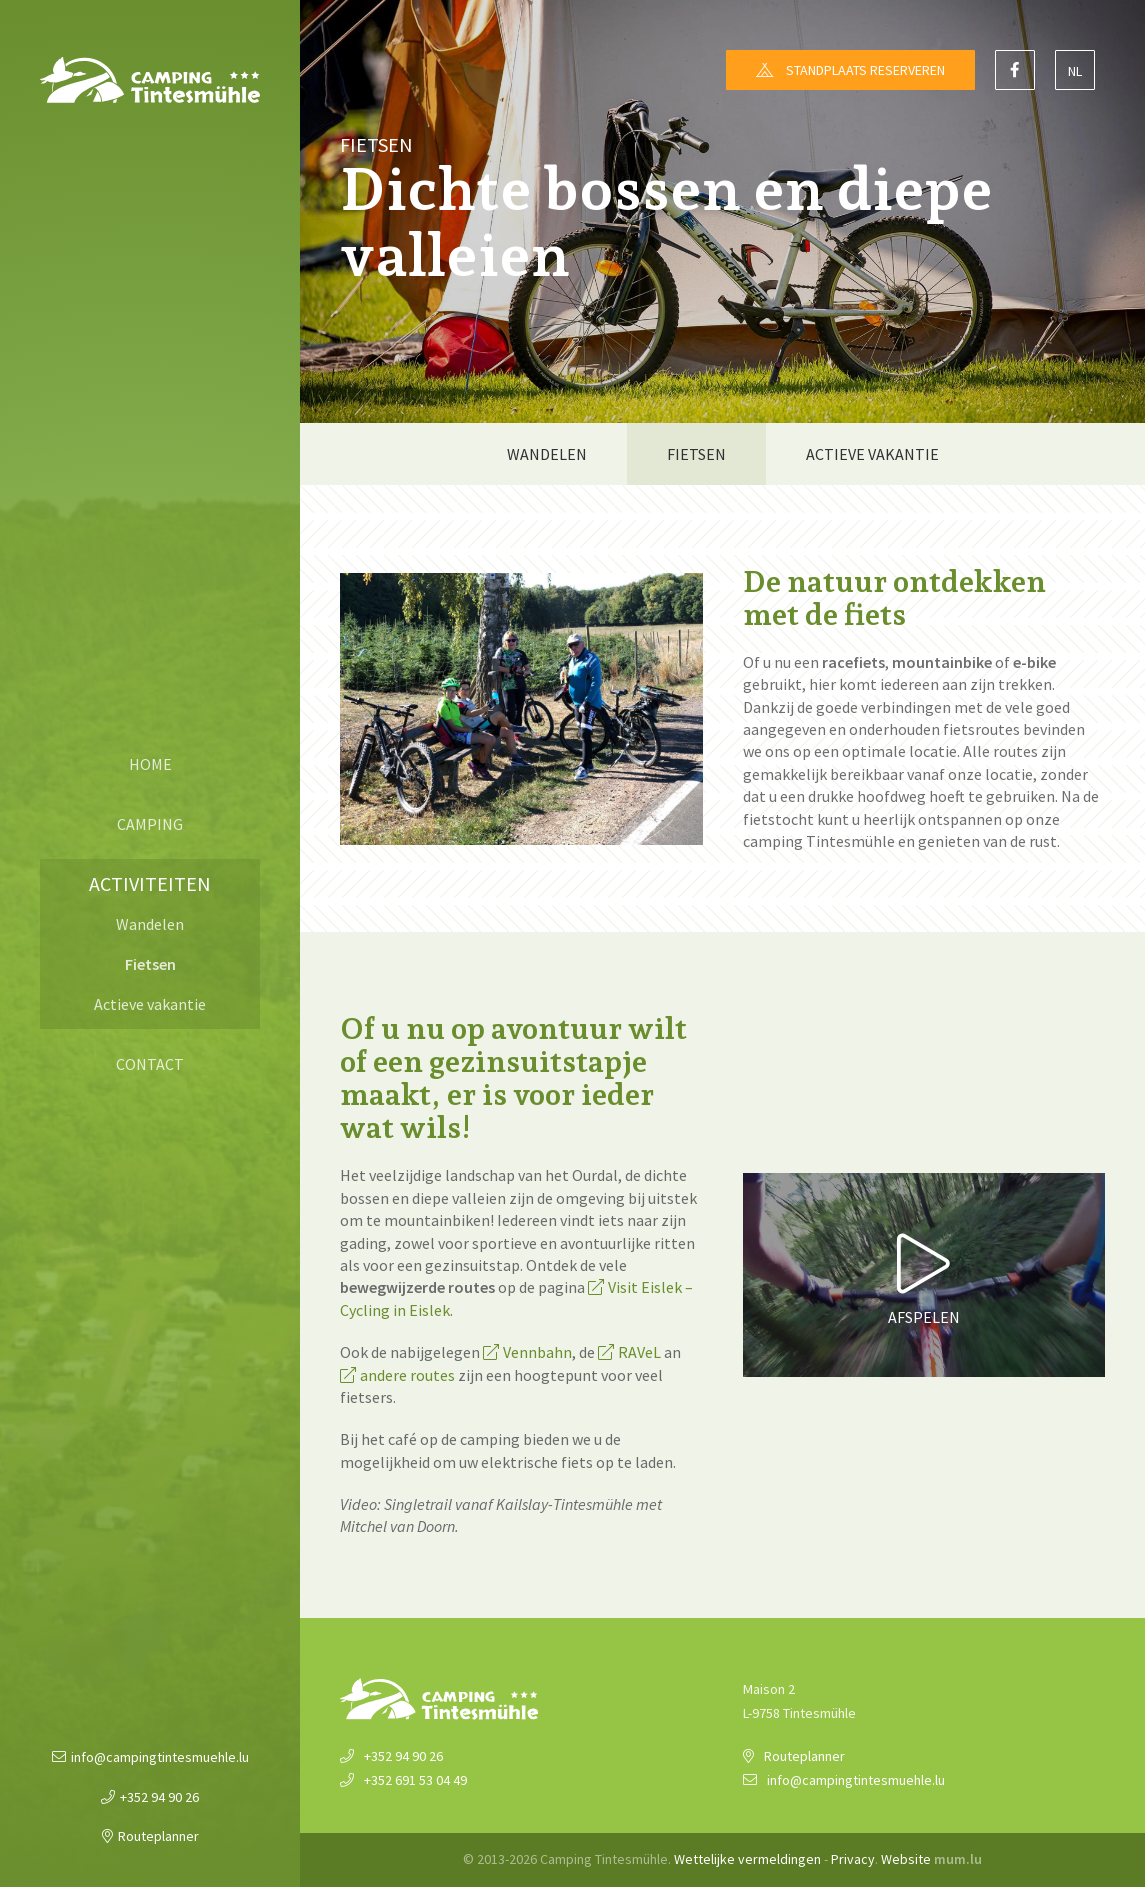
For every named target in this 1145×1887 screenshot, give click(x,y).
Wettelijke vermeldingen (747, 1859)
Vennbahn (537, 1352)
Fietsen (150, 964)
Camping (150, 824)
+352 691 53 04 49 (415, 1780)
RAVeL (639, 1352)
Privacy (853, 1859)
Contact (150, 1064)
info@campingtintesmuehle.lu (160, 1757)
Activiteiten (150, 883)
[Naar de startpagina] (150, 80)
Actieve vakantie (150, 1004)
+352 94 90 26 (159, 1797)
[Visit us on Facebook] (1015, 70)
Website (906, 1859)
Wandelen (150, 924)
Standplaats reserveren (865, 70)
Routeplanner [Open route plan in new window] (158, 1836)
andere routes (407, 1375)
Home (150, 764)
